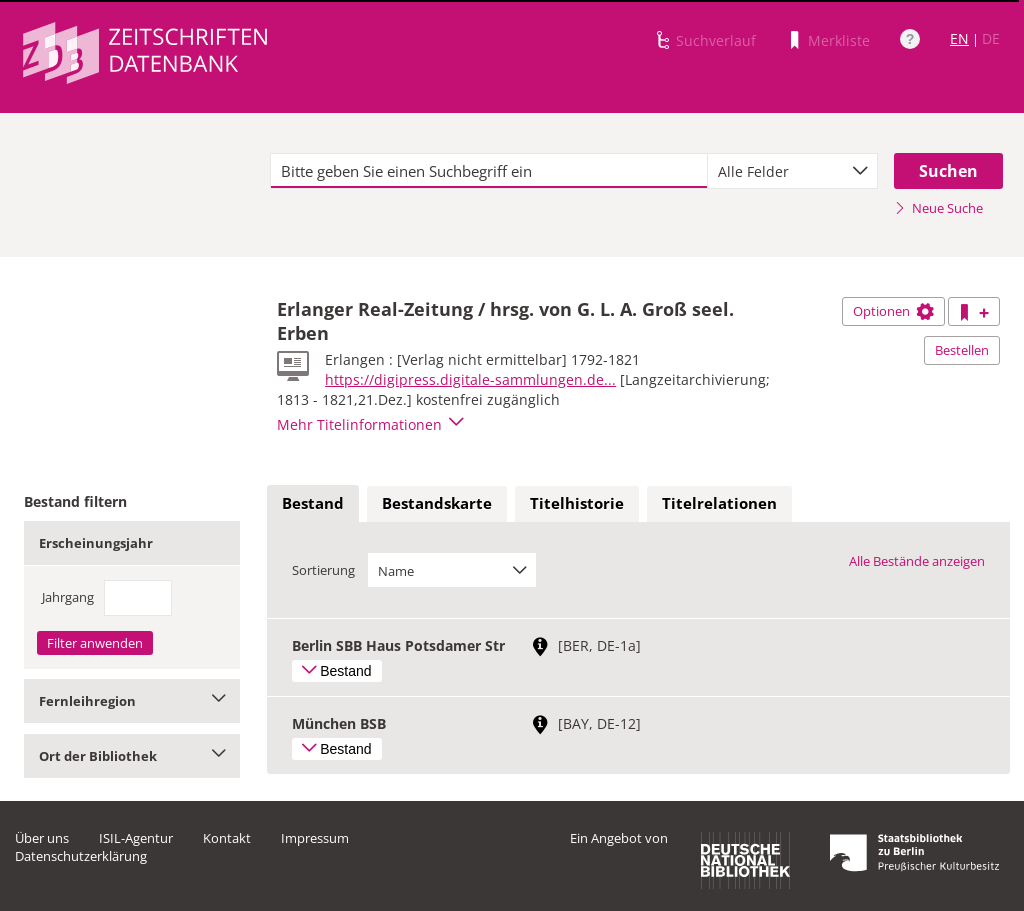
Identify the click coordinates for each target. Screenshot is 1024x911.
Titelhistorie (577, 503)
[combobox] (792, 171)
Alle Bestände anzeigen (917, 561)
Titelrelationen (719, 503)
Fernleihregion (132, 701)
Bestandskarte (437, 503)
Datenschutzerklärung (81, 856)
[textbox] (489, 171)
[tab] (313, 504)
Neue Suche (938, 208)
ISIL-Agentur (136, 838)
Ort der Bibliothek (132, 756)
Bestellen (962, 350)
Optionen (893, 311)
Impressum (315, 838)
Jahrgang (68, 597)
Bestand (313, 503)
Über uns (42, 838)
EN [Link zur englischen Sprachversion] (959, 38)
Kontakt (227, 838)
